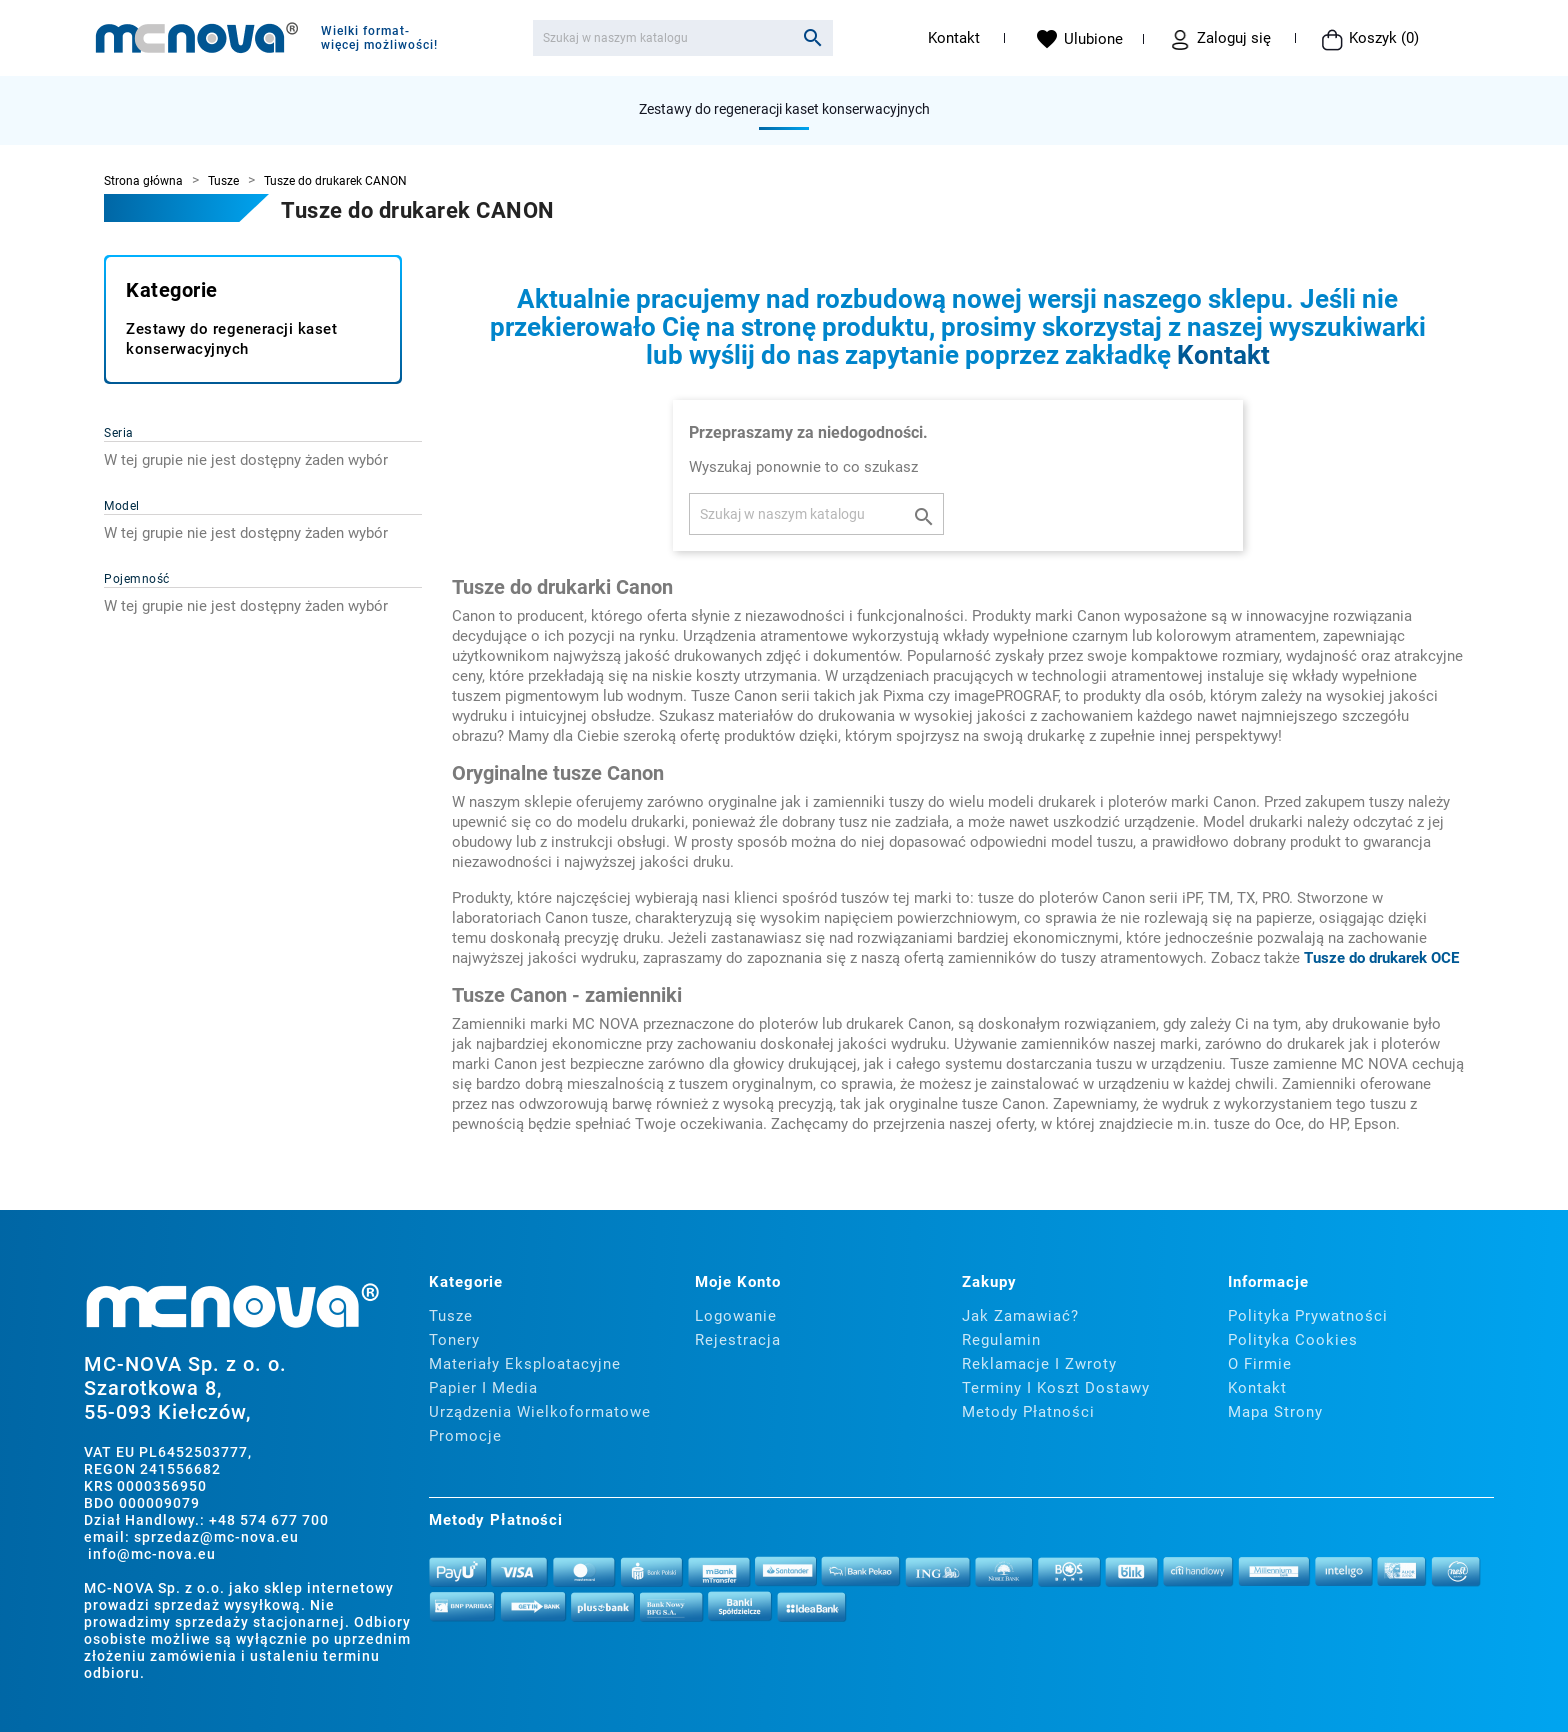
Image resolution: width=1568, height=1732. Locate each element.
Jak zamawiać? (1020, 1316)
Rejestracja (738, 1340)
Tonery (454, 1340)
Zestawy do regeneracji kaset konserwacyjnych (784, 109)
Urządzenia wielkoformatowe (540, 1412)
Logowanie (736, 1316)
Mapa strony (1275, 1412)
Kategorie (172, 290)
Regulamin (1001, 1340)
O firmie (1260, 1364)
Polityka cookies (1293, 1340)
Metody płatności (1028, 1412)
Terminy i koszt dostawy (1056, 1388)
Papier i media (483, 1388)
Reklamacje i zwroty (1039, 1364)
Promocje (465, 1436)
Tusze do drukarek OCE (1381, 958)
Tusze (451, 1316)
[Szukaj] (683, 38)
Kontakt (954, 38)
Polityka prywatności (1308, 1316)
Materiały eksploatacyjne (525, 1364)
